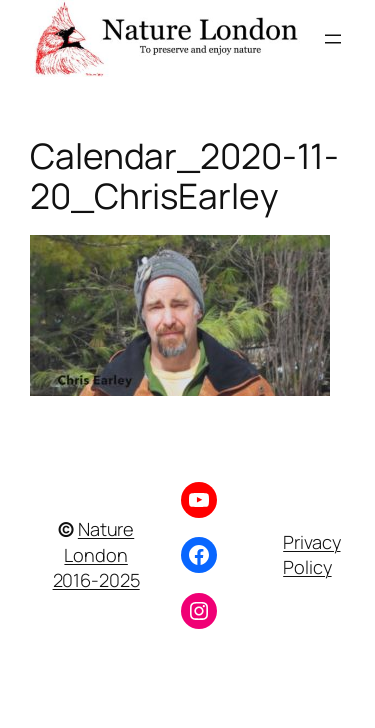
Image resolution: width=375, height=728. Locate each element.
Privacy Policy (311, 555)
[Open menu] (333, 39)
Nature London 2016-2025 (96, 554)
